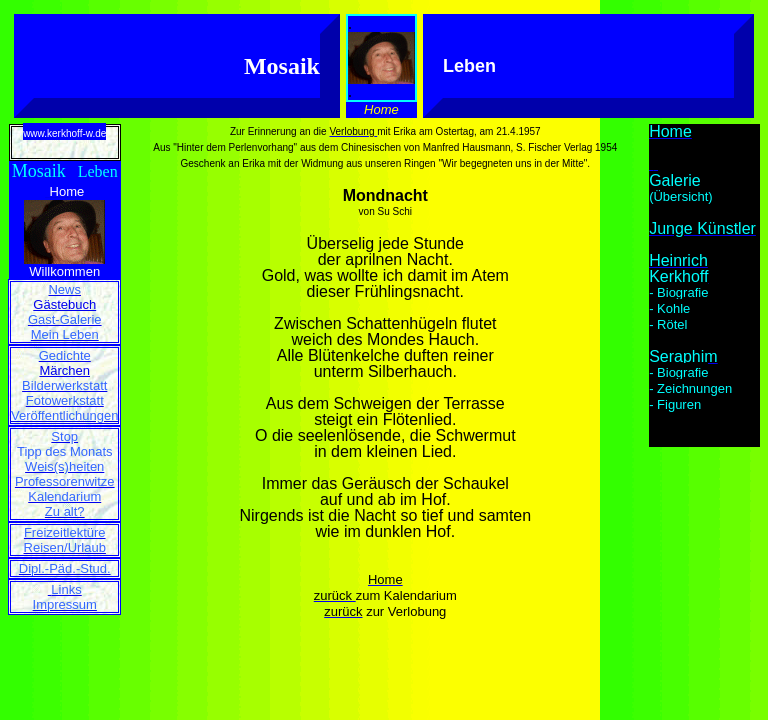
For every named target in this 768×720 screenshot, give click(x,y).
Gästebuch (64, 304)
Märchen (64, 370)
